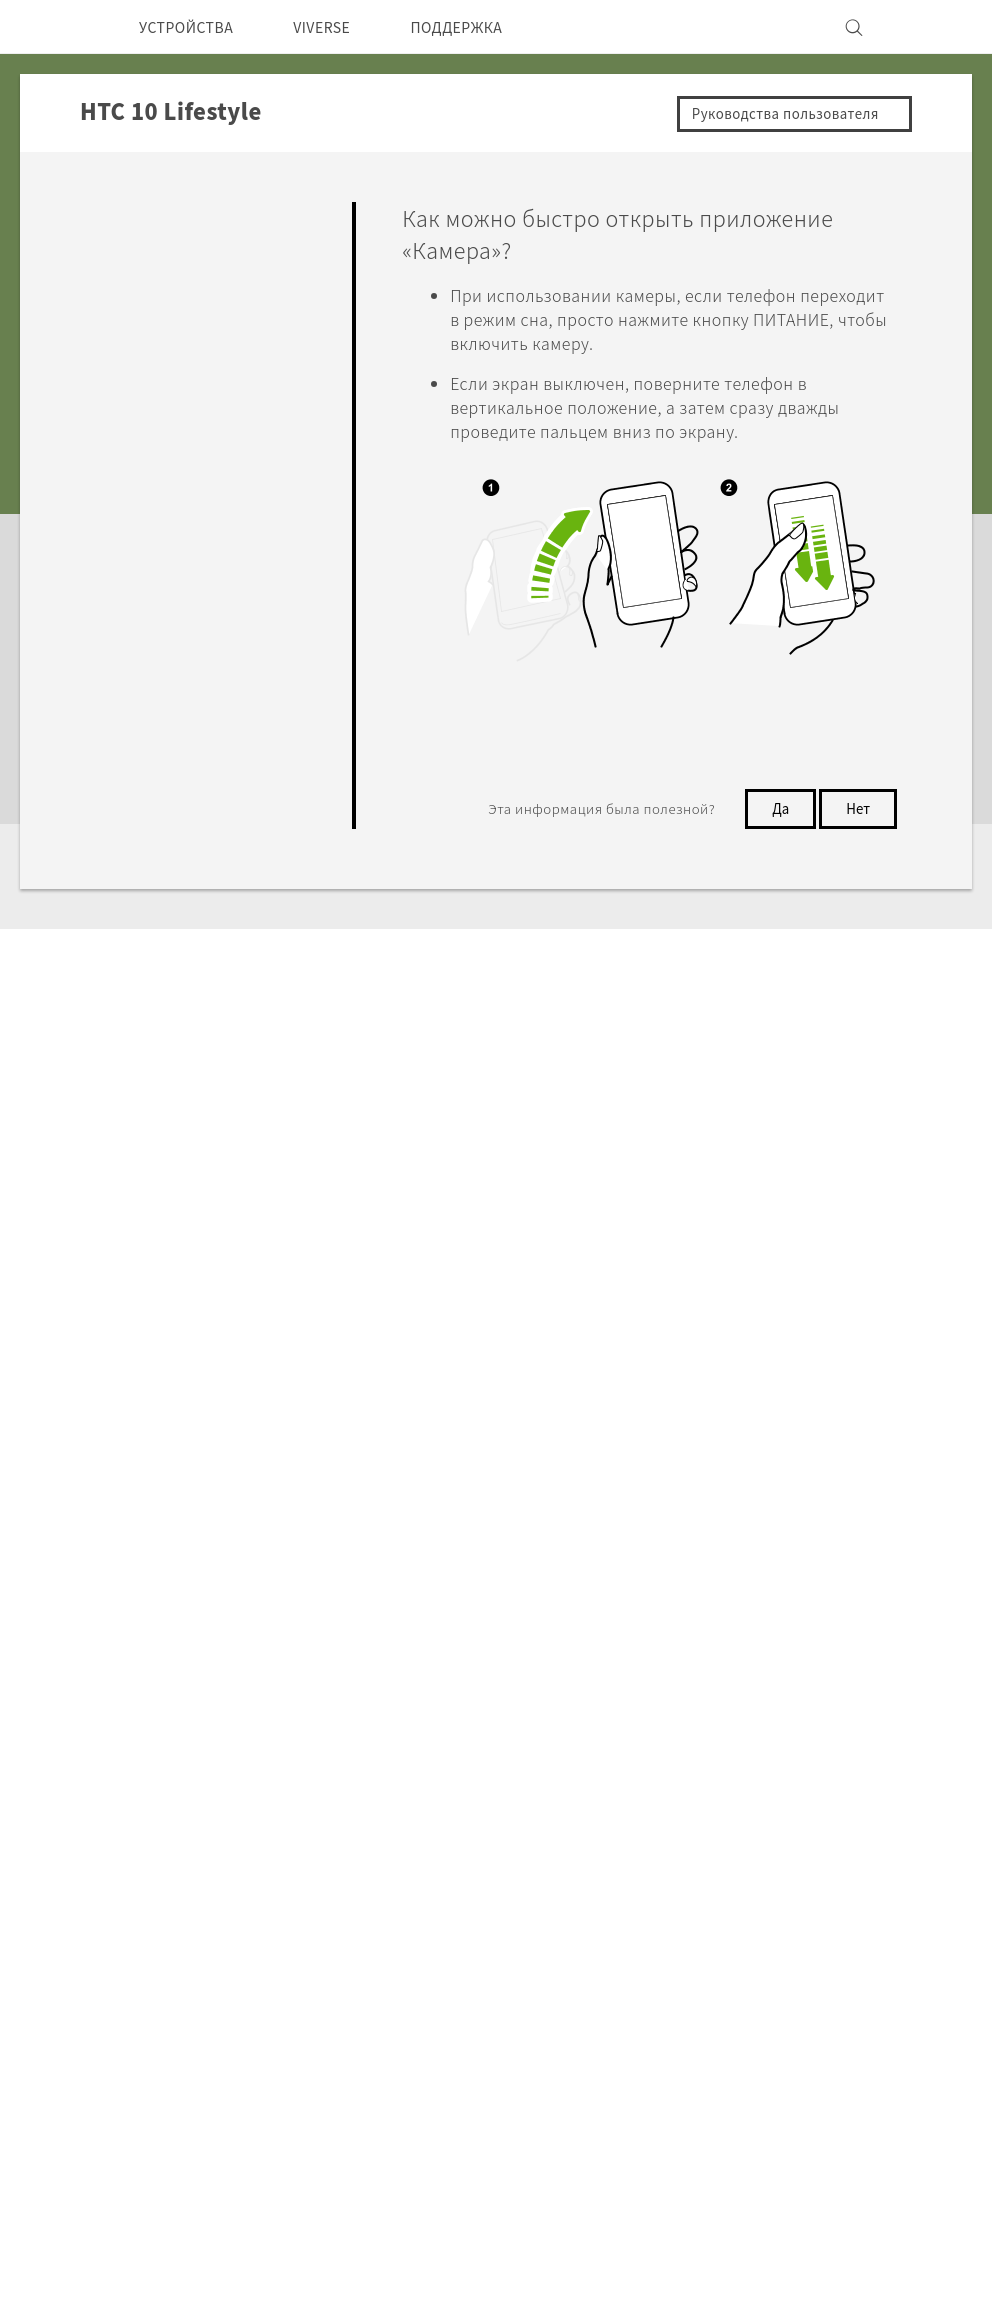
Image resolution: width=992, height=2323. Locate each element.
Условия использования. (868, 1994)
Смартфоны (277, 1772)
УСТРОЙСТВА (193, 27)
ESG (733, 1745)
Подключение (148, 623)
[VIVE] (934, 27)
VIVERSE (342, 27)
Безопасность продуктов (813, 1826)
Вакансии (754, 1853)
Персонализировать (171, 305)
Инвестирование (782, 1772)
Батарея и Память (163, 510)
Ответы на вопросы (168, 212)
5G (242, 1745)
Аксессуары (278, 1826)
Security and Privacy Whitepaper (839, 1880)
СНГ (73, 1791)
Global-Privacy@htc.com (762, 2043)
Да (775, 810)
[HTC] (55, 27)
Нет (856, 810)
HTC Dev (417, 1745)
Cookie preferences (137, 2293)
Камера (123, 351)
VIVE (251, 1853)
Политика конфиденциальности (839, 1799)
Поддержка (143, 1551)
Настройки (137, 670)
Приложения (143, 397)
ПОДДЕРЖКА (490, 27)
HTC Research (437, 1772)
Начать (121, 258)
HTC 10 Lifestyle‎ (286, 1551)
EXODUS (266, 1799)
